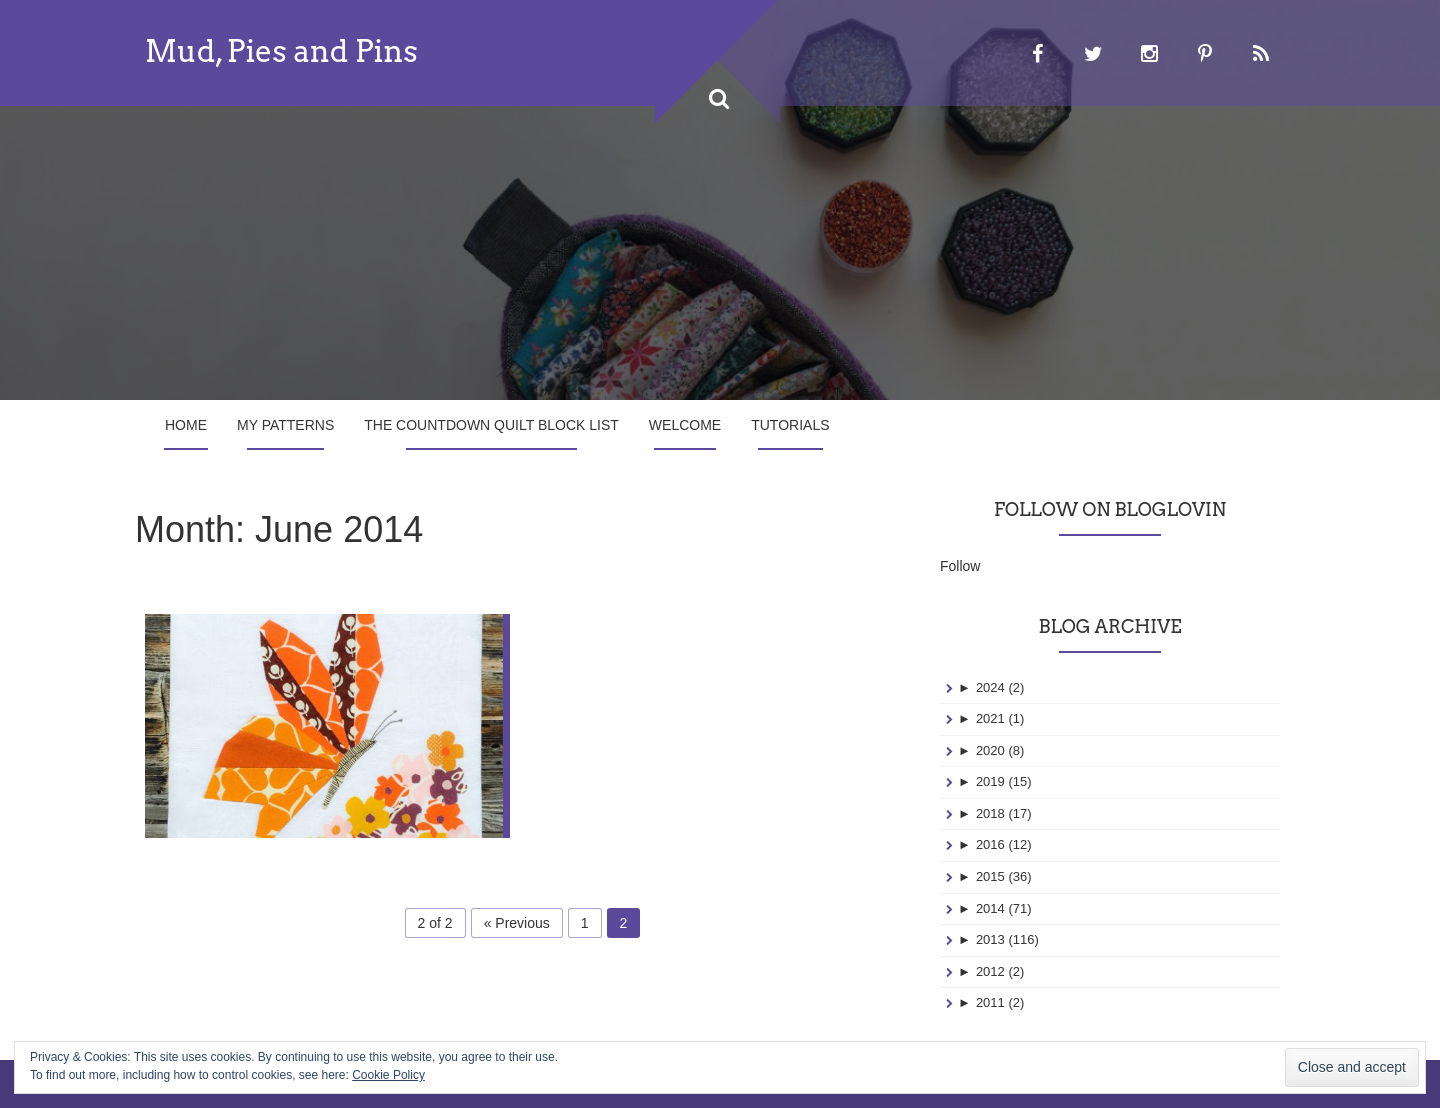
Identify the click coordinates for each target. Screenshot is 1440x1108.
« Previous (517, 923)
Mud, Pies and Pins (281, 51)
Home (186, 425)
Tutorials (790, 425)
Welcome (685, 425)
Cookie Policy (388, 1075)
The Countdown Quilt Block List (491, 425)
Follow (960, 566)
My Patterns (285, 425)
